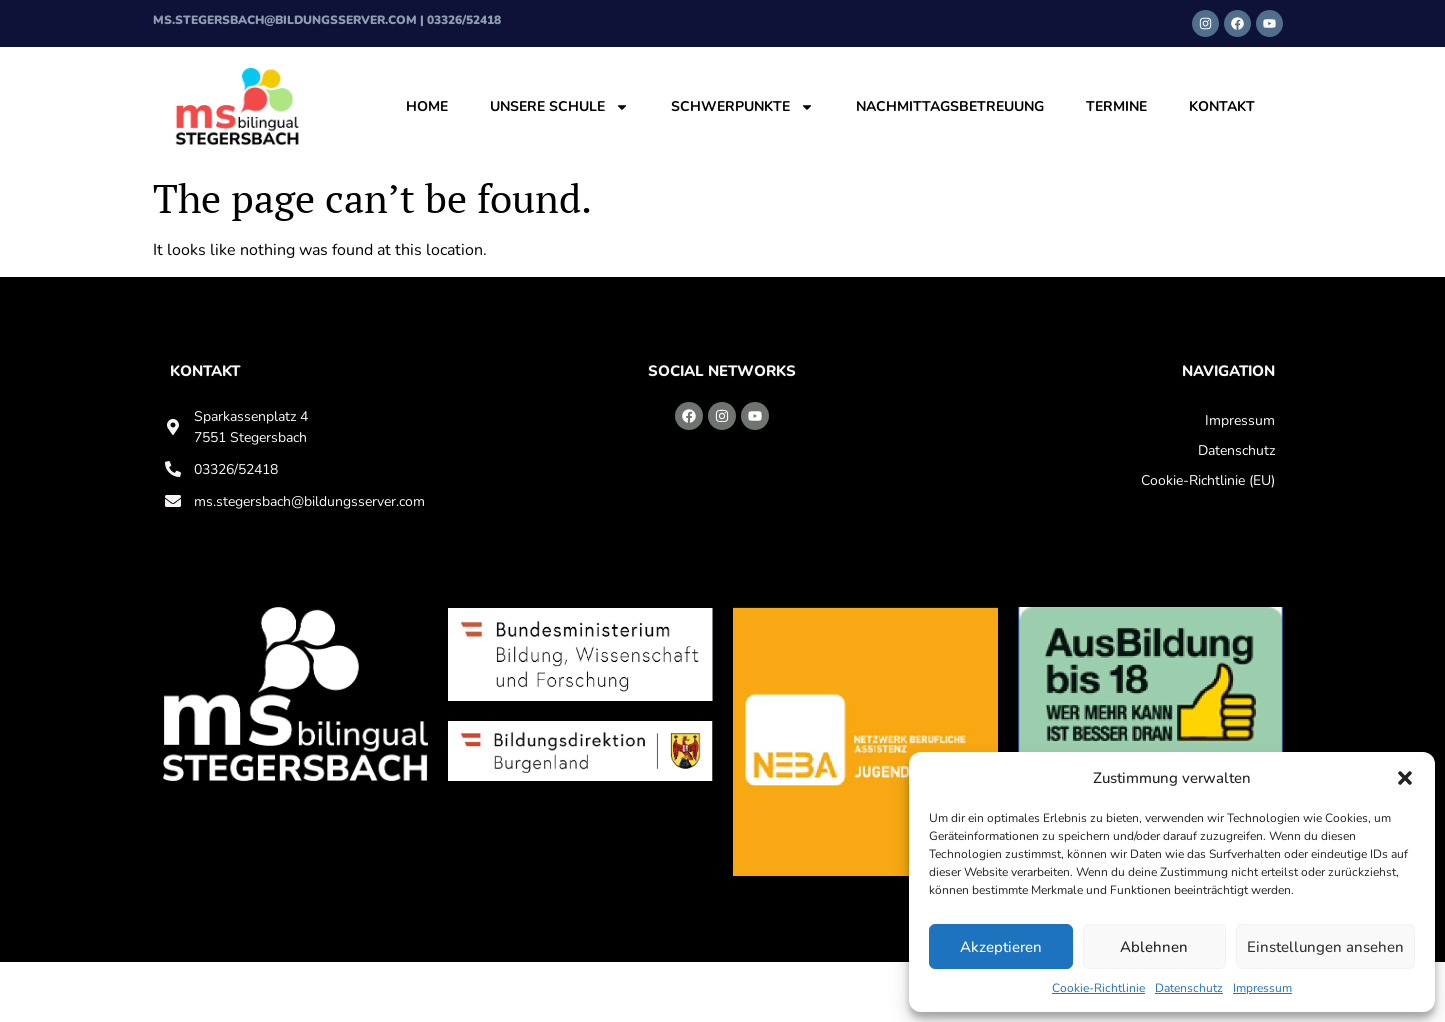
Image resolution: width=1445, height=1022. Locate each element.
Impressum (1262, 988)
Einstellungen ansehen (1325, 947)
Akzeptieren (1001, 947)
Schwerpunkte (742, 107)
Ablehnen (1154, 947)
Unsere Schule (559, 107)
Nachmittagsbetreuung (950, 106)
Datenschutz (1189, 988)
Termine (1116, 106)
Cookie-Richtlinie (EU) (1208, 480)
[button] (1405, 778)
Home (427, 106)
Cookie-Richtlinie (1098, 988)
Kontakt (1222, 106)
